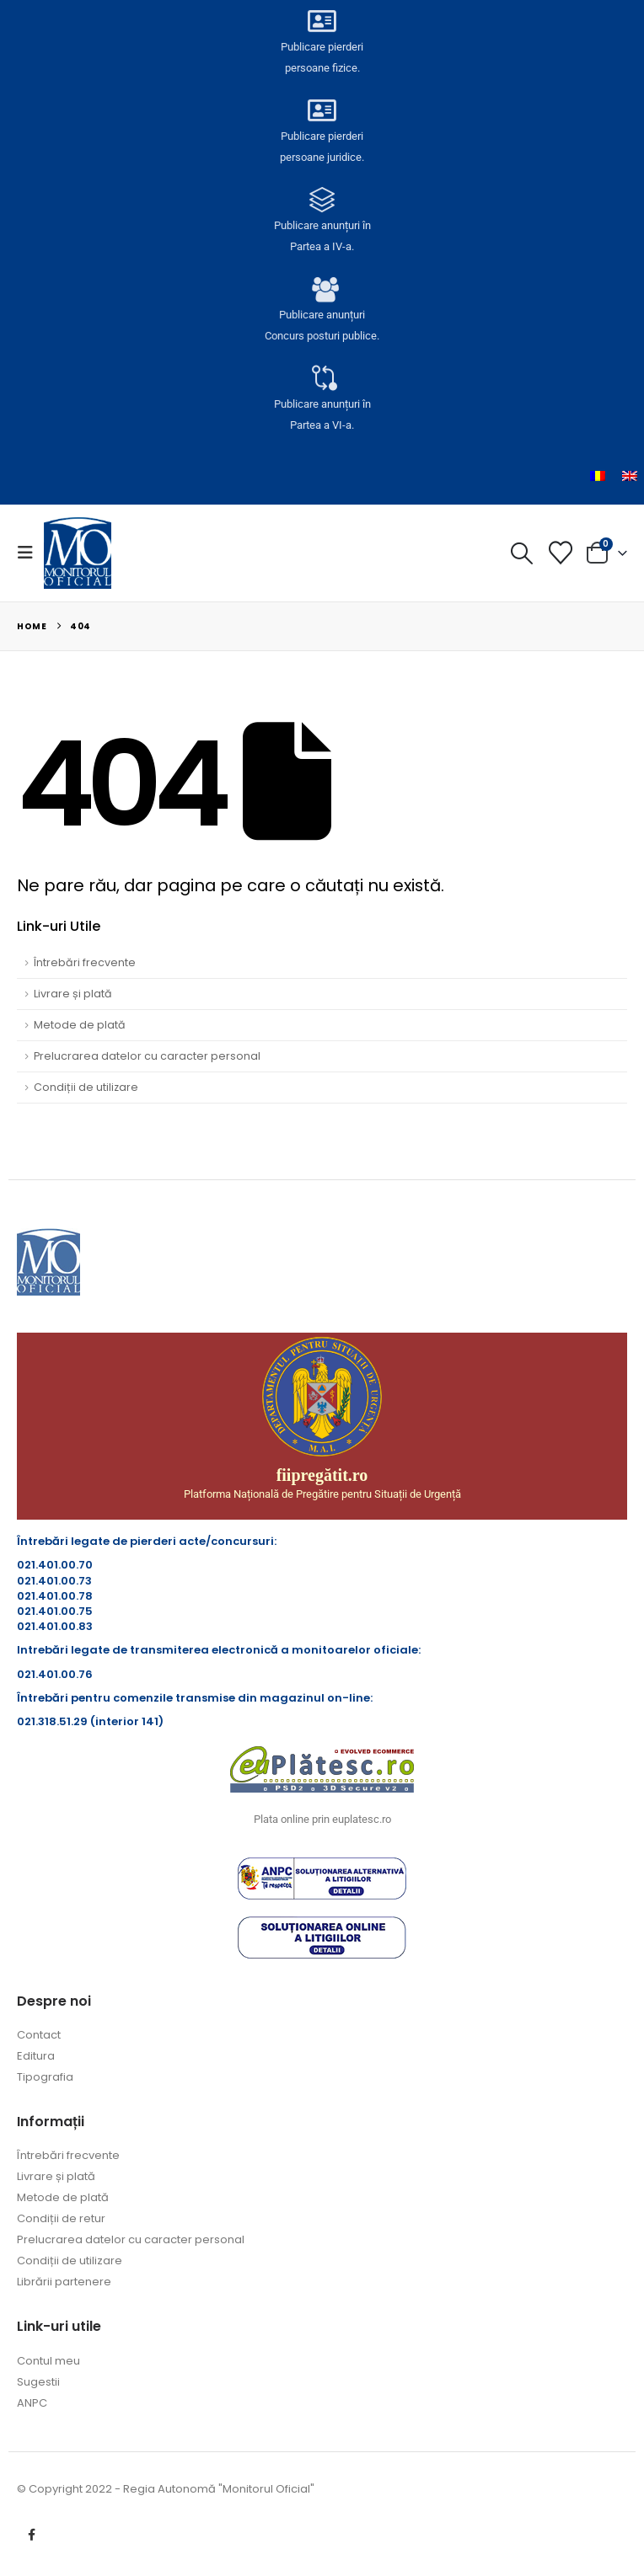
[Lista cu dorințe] (560, 552)
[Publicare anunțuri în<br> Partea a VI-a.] (322, 380)
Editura (36, 2056)
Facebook (31, 2534)
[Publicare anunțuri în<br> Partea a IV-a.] (322, 201)
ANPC (32, 2403)
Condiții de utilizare (86, 1087)
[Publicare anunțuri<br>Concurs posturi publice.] (322, 290)
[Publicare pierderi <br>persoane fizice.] (322, 23)
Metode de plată (80, 1025)
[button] (30, 552)
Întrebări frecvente (85, 962)
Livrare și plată (73, 993)
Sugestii (38, 2382)
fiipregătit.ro (322, 1475)
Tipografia (45, 2077)
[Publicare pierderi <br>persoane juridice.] (322, 112)
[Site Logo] (77, 552)
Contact (39, 2035)
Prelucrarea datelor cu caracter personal (147, 1056)
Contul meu (48, 2361)
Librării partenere (64, 2282)
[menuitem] (598, 476)
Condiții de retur (61, 2218)
